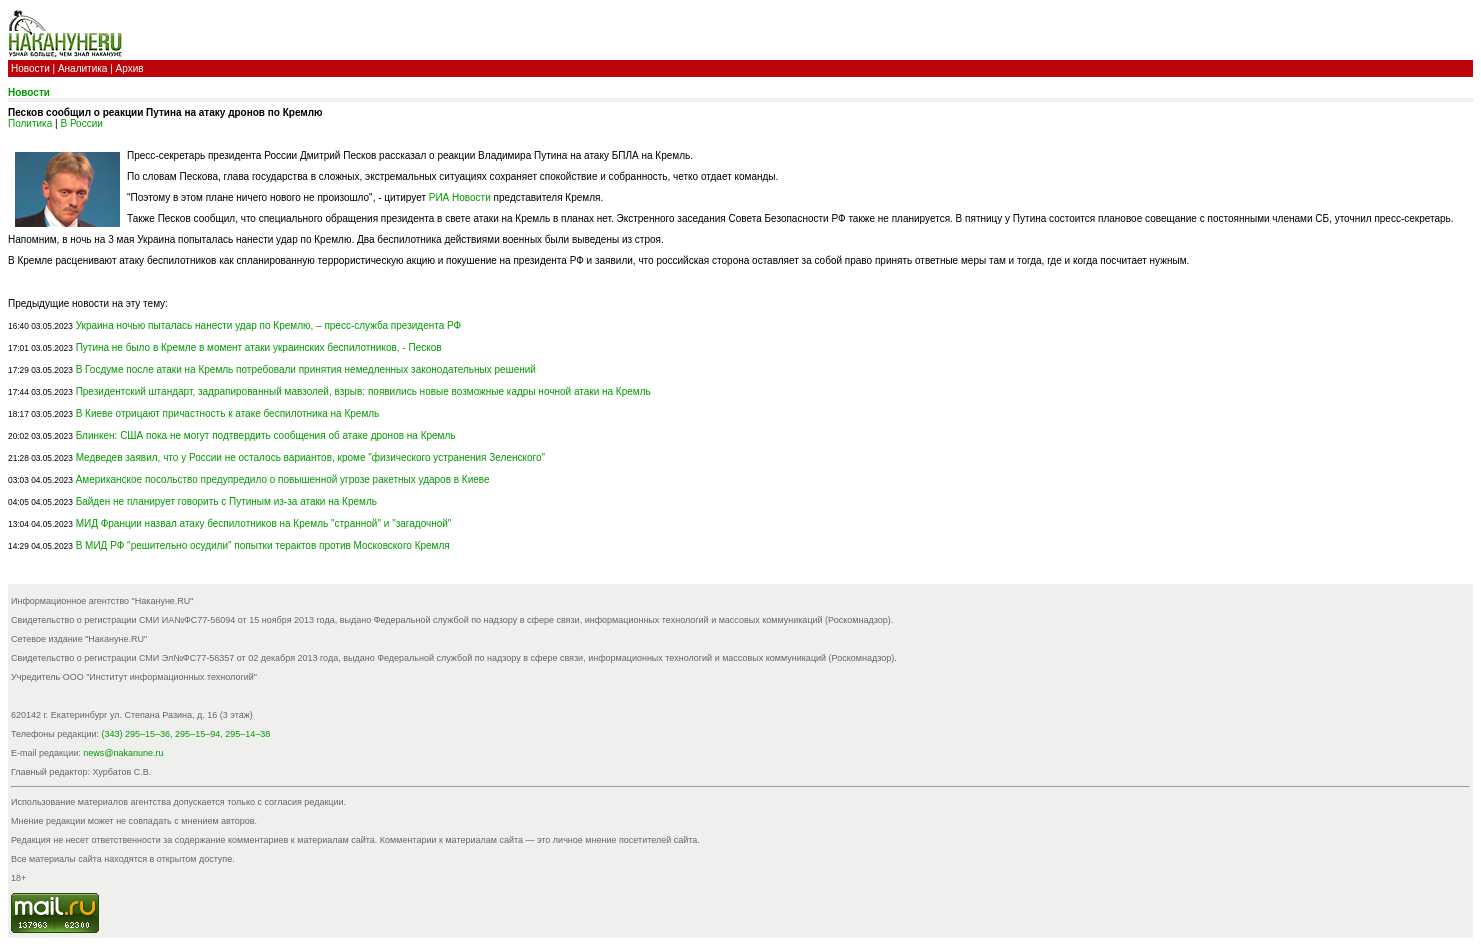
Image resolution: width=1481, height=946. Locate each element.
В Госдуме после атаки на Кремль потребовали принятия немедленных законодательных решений (306, 369)
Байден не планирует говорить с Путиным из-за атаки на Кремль (226, 501)
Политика (30, 123)
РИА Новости (460, 197)
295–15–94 (197, 734)
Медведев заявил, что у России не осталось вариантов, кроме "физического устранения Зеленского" (310, 457)
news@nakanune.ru (123, 753)
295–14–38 (247, 734)
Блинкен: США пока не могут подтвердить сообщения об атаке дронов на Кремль (266, 435)
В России (81, 123)
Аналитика (83, 68)
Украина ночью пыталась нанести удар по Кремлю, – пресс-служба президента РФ (269, 325)
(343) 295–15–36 (136, 734)
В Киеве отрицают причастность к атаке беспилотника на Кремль (228, 413)
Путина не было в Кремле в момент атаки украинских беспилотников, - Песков (259, 347)
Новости (30, 68)
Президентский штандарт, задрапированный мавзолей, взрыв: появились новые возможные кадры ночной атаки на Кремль (363, 391)
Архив (130, 68)
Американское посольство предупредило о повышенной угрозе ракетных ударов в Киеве (283, 479)
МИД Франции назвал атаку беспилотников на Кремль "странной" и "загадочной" (264, 523)
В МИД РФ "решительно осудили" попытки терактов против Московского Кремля (263, 545)
